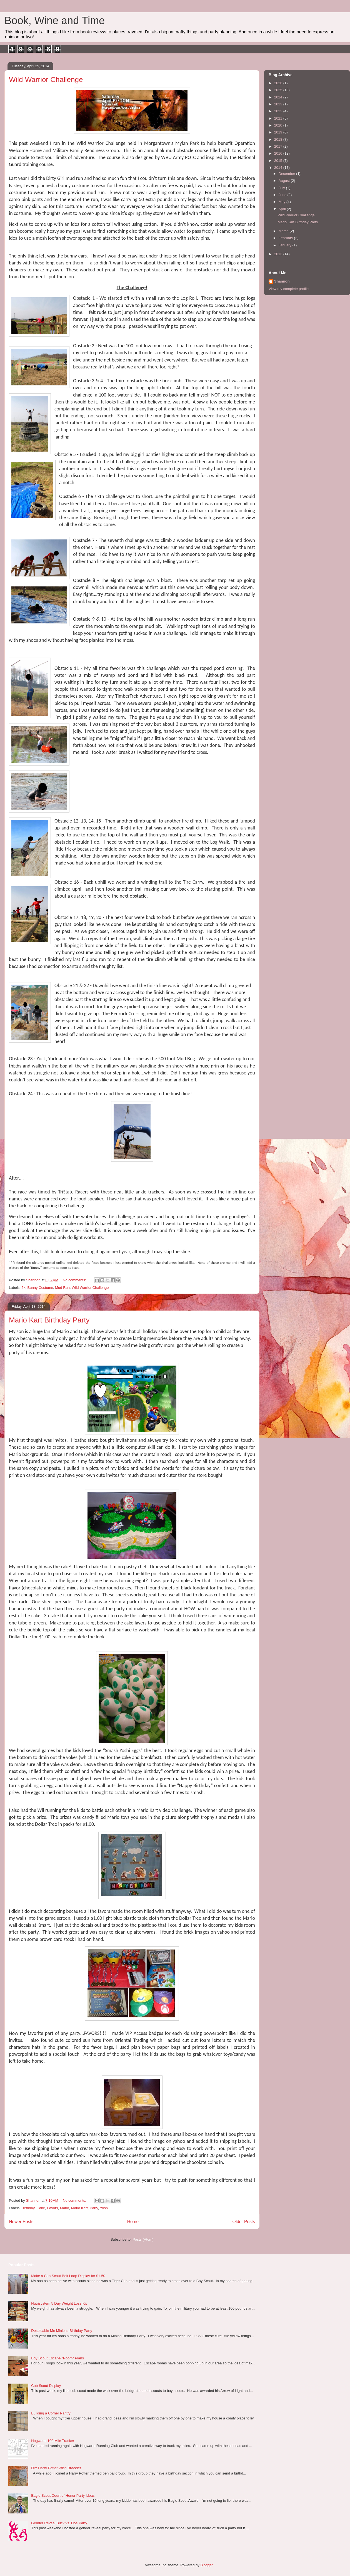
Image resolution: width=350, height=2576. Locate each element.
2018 (278, 139)
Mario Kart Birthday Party (49, 1320)
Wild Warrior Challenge (46, 79)
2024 (278, 97)
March (284, 231)
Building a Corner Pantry (51, 2413)
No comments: (75, 1280)
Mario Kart (79, 2208)
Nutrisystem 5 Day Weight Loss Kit (59, 2303)
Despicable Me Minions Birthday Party (61, 2331)
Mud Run (62, 1287)
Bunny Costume (40, 1287)
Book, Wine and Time (54, 20)
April (283, 209)
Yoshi (104, 2208)
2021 (278, 118)
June (283, 195)
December (287, 174)
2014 (278, 167)
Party (94, 2208)
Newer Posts (21, 2221)
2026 (278, 83)
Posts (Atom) (142, 2239)
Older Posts (243, 2221)
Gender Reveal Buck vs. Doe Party (59, 2523)
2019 (278, 132)
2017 (278, 146)
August (285, 181)
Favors (52, 2208)
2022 (278, 111)
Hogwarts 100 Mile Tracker (52, 2441)
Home (133, 2221)
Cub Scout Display (46, 2386)
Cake (41, 2208)
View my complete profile (289, 289)
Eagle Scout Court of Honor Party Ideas (62, 2495)
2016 (278, 153)
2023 (278, 104)
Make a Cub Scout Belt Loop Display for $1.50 (68, 2276)
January (285, 245)
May (282, 202)
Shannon (282, 281)
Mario (64, 2208)
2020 (278, 125)
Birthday (28, 2208)
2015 (278, 160)
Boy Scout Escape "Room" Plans (57, 2358)
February (286, 238)
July (282, 188)
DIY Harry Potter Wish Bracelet (56, 2468)
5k (24, 1287)
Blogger (206, 2565)
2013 (278, 254)
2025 (278, 90)
